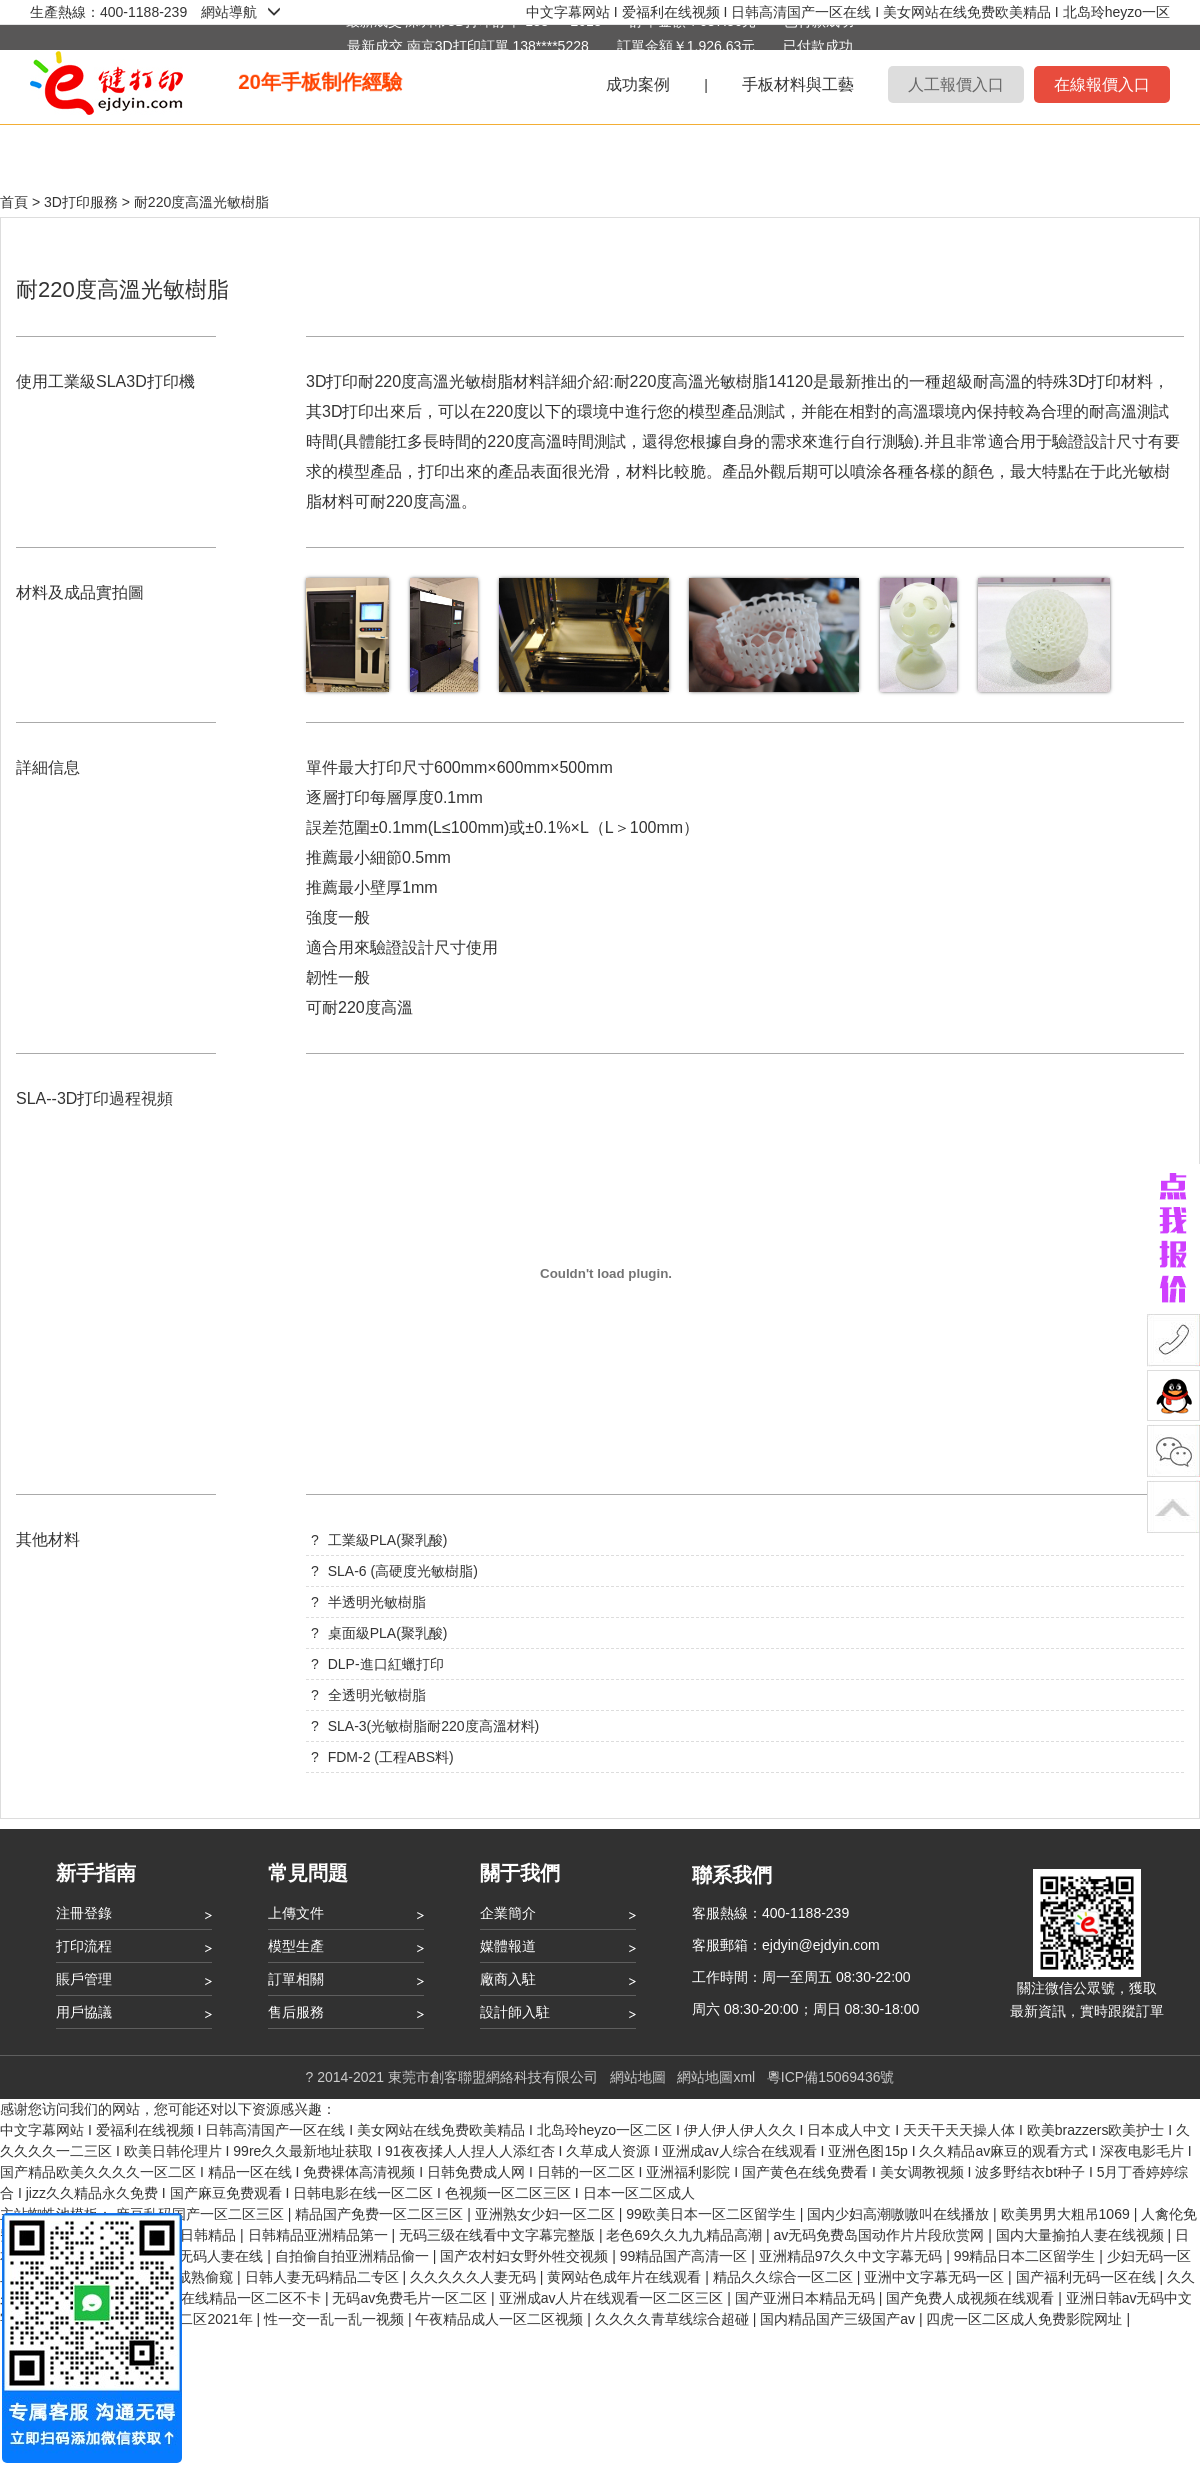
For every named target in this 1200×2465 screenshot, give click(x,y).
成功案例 (638, 84)
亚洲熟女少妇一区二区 (547, 2214)
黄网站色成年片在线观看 (626, 2277)
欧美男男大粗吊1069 (1067, 2214)
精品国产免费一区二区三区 (381, 2214)
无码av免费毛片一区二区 (411, 2298)
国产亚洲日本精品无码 (807, 2298)
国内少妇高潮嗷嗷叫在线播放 (900, 2214)
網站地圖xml (716, 2077)
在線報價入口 (1102, 84)
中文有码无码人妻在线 (195, 2256)
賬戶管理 (84, 1979)
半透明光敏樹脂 (377, 1602)
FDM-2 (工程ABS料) (391, 1757)
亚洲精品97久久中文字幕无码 (852, 2256)
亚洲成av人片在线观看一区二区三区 (613, 2298)
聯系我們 (732, 1875)
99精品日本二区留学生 (1026, 2256)
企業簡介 (508, 1913)
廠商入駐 (508, 1979)
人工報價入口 (956, 84)
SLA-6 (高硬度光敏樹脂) (403, 1571)
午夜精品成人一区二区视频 (501, 2319)
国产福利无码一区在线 (1088, 2277)
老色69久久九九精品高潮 (685, 2235)
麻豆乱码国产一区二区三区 (202, 2214)
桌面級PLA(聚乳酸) (388, 1633)
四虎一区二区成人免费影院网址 (1026, 2319)
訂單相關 (296, 1979)
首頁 (14, 202)
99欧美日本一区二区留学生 (712, 2214)
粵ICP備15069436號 (831, 2077)
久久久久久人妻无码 (475, 2277)
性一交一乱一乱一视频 (336, 2319)
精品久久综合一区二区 (785, 2277)
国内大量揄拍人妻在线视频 (1082, 2235)
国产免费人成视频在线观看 (972, 2298)
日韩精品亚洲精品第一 (320, 2235)
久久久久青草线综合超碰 (674, 2319)
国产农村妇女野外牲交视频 (526, 2256)
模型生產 (296, 1946)
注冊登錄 (84, 1913)
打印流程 (84, 1946)
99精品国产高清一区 (685, 2256)
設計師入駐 (515, 2012)
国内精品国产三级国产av (839, 2319)
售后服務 (296, 2012)
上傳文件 (296, 1913)
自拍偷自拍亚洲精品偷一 (354, 2256)
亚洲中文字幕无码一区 (936, 2277)
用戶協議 (84, 2012)
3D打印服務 (83, 202)
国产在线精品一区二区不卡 (239, 2298)
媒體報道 (508, 1946)
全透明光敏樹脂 (377, 1695)
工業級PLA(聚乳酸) (388, 1540)
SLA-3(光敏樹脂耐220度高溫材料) (434, 1726)
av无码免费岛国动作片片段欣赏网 (880, 2235)
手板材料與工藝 (798, 84)
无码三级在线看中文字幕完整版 (499, 2235)
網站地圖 (638, 2077)
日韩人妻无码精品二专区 (324, 2277)
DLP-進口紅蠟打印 (386, 1664)
